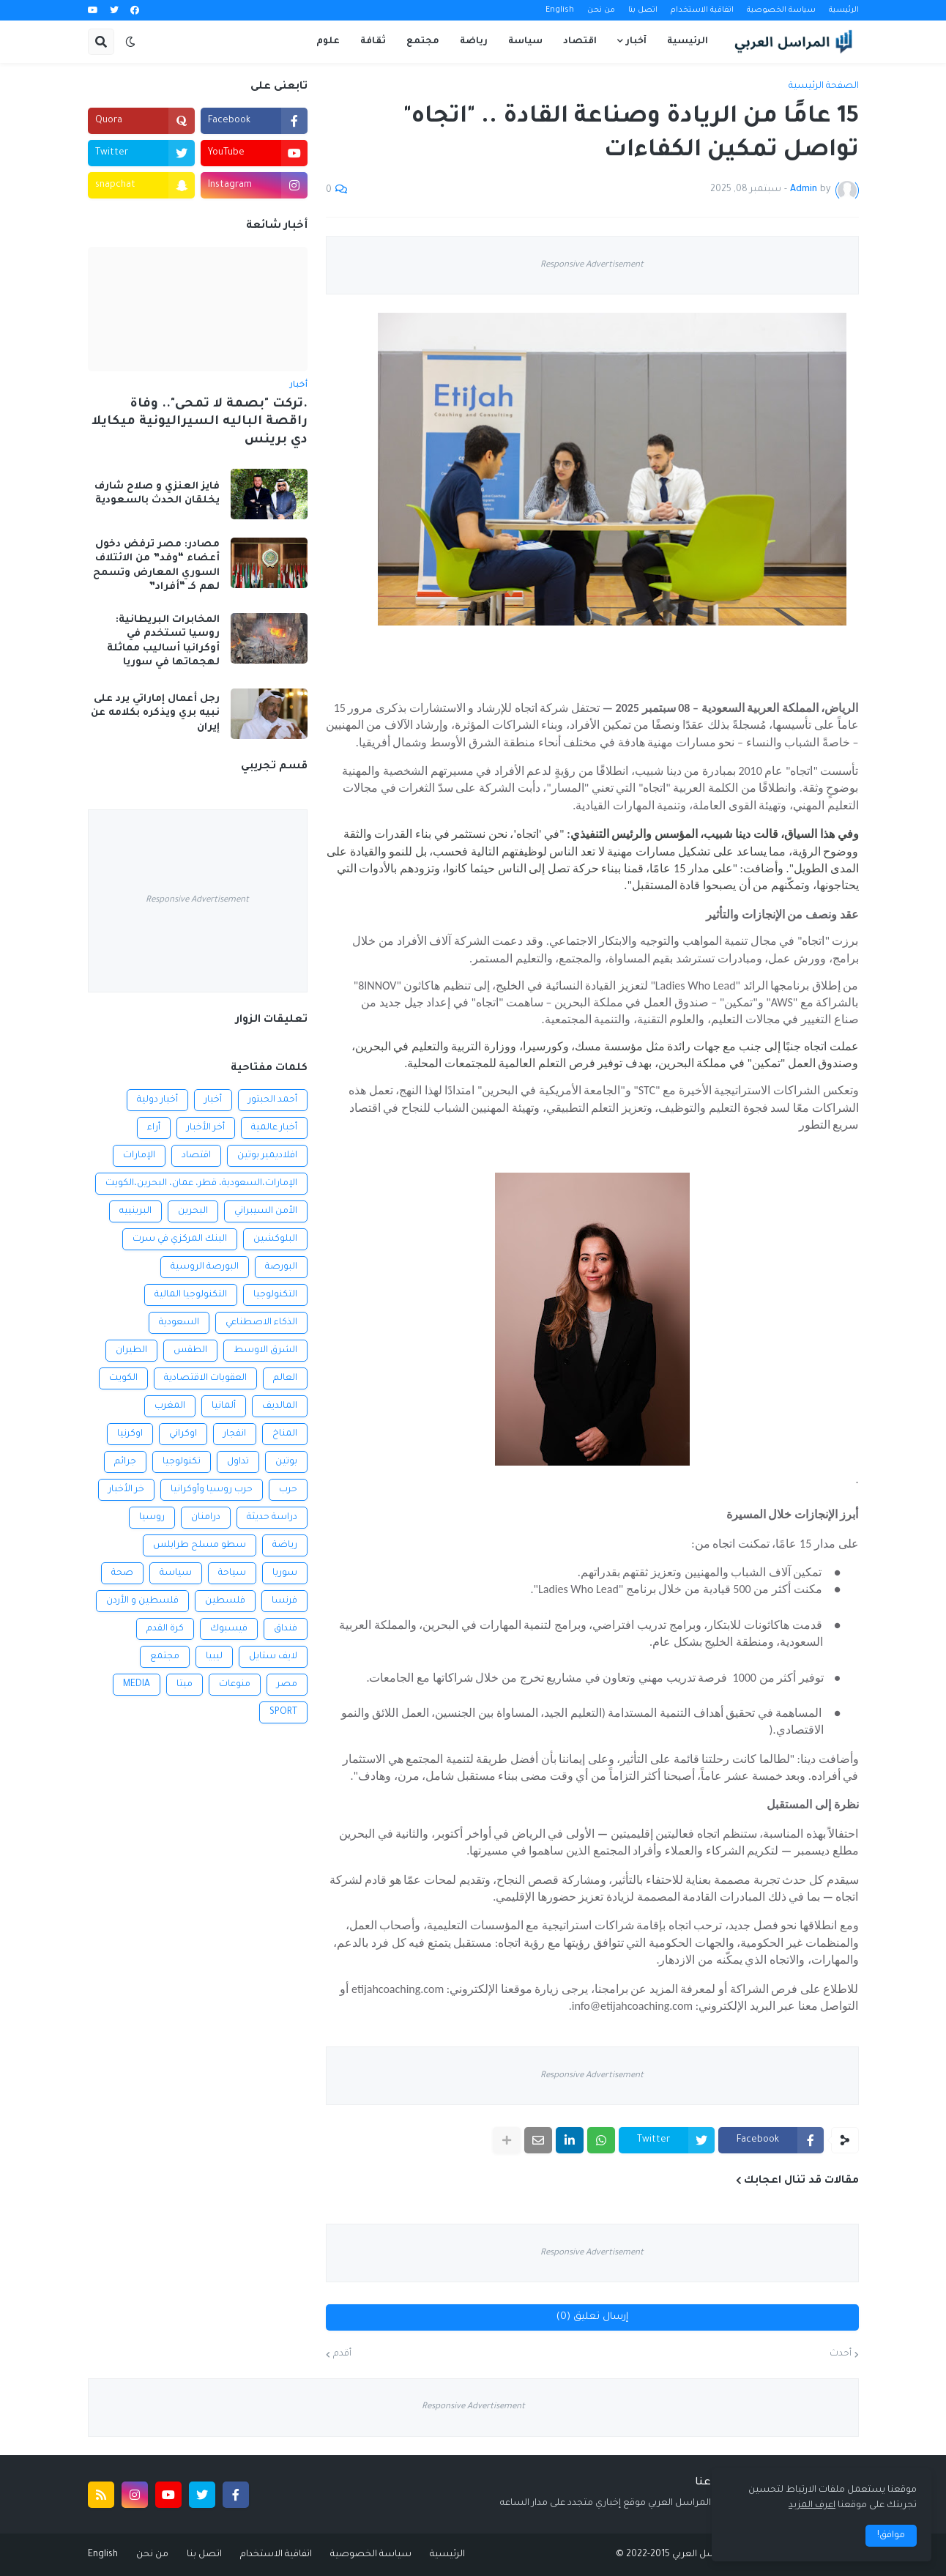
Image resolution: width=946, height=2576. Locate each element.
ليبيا (214, 1657)
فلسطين (225, 1601)
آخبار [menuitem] (636, 42)
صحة (122, 1573)
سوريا (284, 1573)
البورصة (281, 1267)
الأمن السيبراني (265, 1211)
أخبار (213, 1100)
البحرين (193, 1211)
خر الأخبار (126, 1490)
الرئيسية (844, 10)
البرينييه (135, 1211)
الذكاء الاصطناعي (261, 1323)
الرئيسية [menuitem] (687, 42)
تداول (238, 1462)
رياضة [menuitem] (474, 42)
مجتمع (164, 1657)
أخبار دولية (157, 1100)
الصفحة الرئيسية (824, 86)
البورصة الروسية (205, 1267)
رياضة (284, 1545)
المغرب (169, 1406)
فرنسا (284, 1601)
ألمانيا (224, 1406)
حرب (288, 1490)
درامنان (205, 1517)
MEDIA (136, 1684)
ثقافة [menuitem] (373, 42)
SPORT (283, 1712)
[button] (130, 42)
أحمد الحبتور (272, 1100)
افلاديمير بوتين (267, 1156)
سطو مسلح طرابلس (199, 1545)
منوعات (234, 1684)
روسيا (152, 1517)
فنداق (285, 1629)
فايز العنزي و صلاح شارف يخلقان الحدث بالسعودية (157, 494)
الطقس (190, 1350)
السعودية (179, 1323)
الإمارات (139, 1156)
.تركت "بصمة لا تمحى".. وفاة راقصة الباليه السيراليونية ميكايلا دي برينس (200, 423)
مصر (287, 1684)
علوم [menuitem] (328, 42)
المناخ (284, 1434)
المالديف (279, 1406)
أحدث (841, 2354)
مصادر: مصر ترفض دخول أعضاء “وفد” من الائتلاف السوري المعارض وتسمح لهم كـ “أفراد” (156, 566)
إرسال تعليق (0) (592, 2317)
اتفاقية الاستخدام (702, 10)
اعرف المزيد (812, 2506)
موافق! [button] (891, 2536)
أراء (153, 1128)
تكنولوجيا (182, 1462)
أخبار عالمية (274, 1128)
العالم (285, 1378)
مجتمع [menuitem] (422, 42)
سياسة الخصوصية (781, 10)
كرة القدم (165, 1629)
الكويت (123, 1378)
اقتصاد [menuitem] (580, 42)
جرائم (125, 1462)
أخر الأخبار (206, 1128)
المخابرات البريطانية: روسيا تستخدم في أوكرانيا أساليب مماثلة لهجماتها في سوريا (163, 642)
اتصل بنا (643, 10)
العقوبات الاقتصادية (205, 1378)
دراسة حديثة (272, 1517)
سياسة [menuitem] (525, 42)
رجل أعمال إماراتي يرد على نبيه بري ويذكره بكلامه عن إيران (155, 713)
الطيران (131, 1350)
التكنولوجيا (275, 1295)
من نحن (601, 10)
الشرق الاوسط (265, 1350)
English (559, 10)
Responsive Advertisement (592, 265)
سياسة (176, 1573)
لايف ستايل (273, 1657)
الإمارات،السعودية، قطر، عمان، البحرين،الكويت (201, 1183)
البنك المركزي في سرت (180, 1239)
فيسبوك (228, 1629)
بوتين (286, 1462)
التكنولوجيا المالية (190, 1295)
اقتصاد (196, 1156)
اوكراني (183, 1434)
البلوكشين (275, 1239)
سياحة (232, 1573)
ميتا (184, 1684)
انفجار (234, 1434)
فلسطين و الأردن (142, 1601)
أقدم (342, 2354)
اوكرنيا (130, 1434)
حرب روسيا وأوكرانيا (212, 1490)
